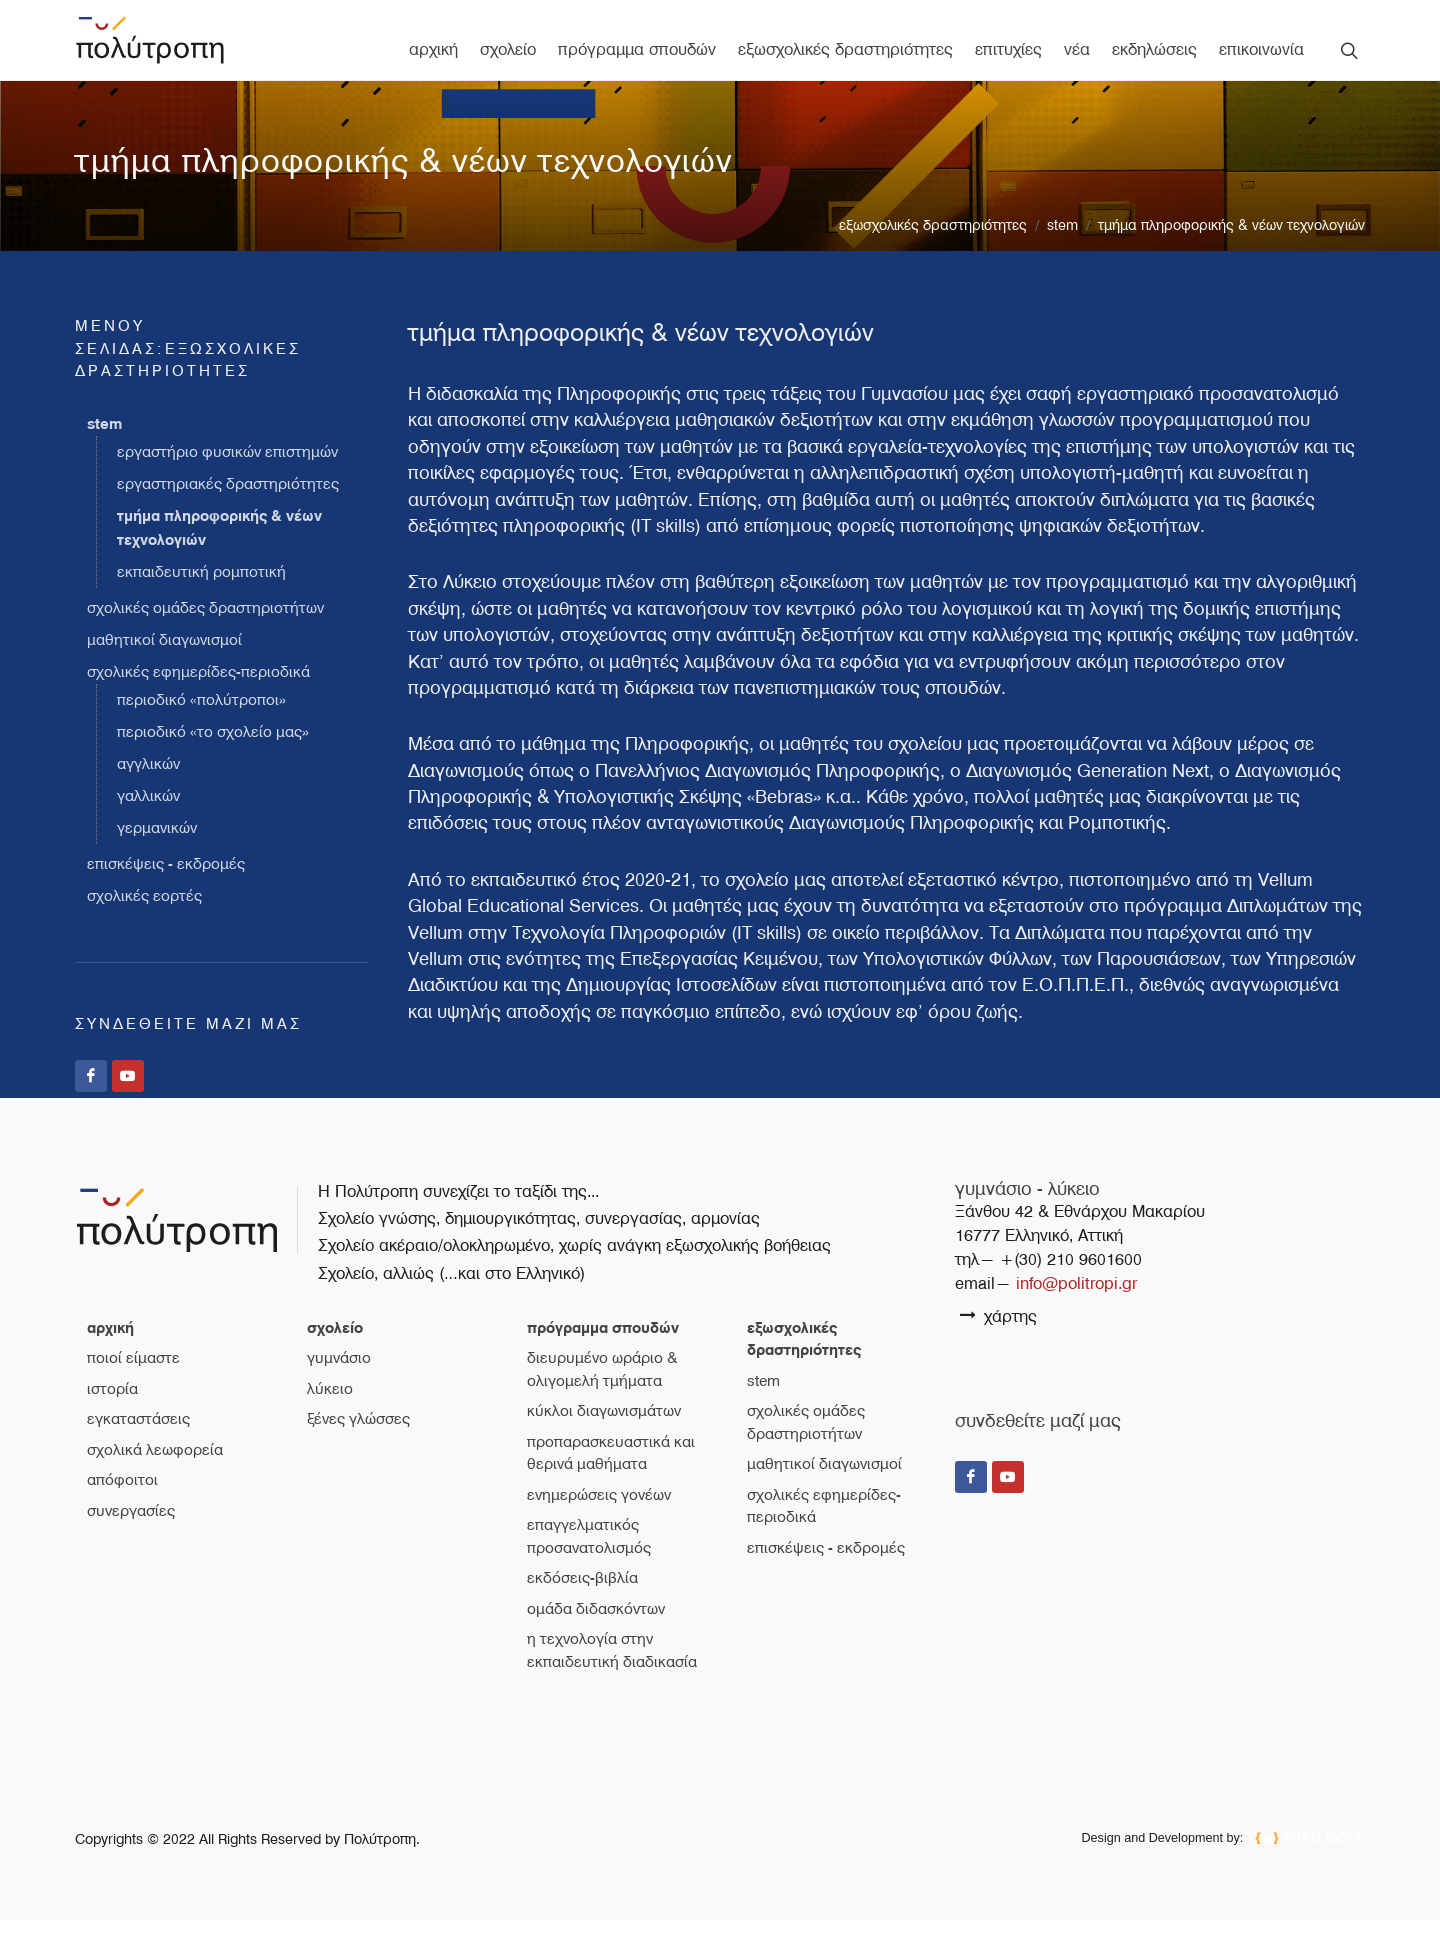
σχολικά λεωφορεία (155, 1470)
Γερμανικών (157, 849)
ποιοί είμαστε (133, 1378)
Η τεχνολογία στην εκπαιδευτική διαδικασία (612, 1670)
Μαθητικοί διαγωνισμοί (164, 661)
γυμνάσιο (339, 1378)
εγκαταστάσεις (138, 1439)
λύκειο (330, 1409)
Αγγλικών (148, 785)
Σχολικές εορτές (144, 917)
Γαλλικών (148, 817)
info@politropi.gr (1076, 1303)
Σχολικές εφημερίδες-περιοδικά (198, 693)
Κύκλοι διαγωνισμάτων (604, 1431)
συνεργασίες (131, 1531)
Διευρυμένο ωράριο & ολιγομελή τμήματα (602, 1389)
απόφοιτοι (122, 1500)
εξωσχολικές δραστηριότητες (933, 246)
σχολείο (335, 1348)
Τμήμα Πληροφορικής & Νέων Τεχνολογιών (1231, 246)
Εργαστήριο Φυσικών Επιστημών (227, 473)
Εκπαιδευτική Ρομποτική (201, 593)
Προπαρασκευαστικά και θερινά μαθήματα (611, 1473)
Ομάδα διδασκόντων (596, 1629)
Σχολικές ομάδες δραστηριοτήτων (205, 629)
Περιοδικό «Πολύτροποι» (201, 721)
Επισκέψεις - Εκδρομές (166, 885)
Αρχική (110, 1348)
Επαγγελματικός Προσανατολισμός (589, 1556)
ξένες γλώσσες (358, 1439)
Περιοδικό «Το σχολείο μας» (213, 753)
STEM (1062, 246)
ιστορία (112, 1409)
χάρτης (998, 1335)
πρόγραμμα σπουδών (603, 1348)
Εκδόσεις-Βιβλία (582, 1598)
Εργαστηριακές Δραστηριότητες (228, 505)
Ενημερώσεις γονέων (599, 1515)
